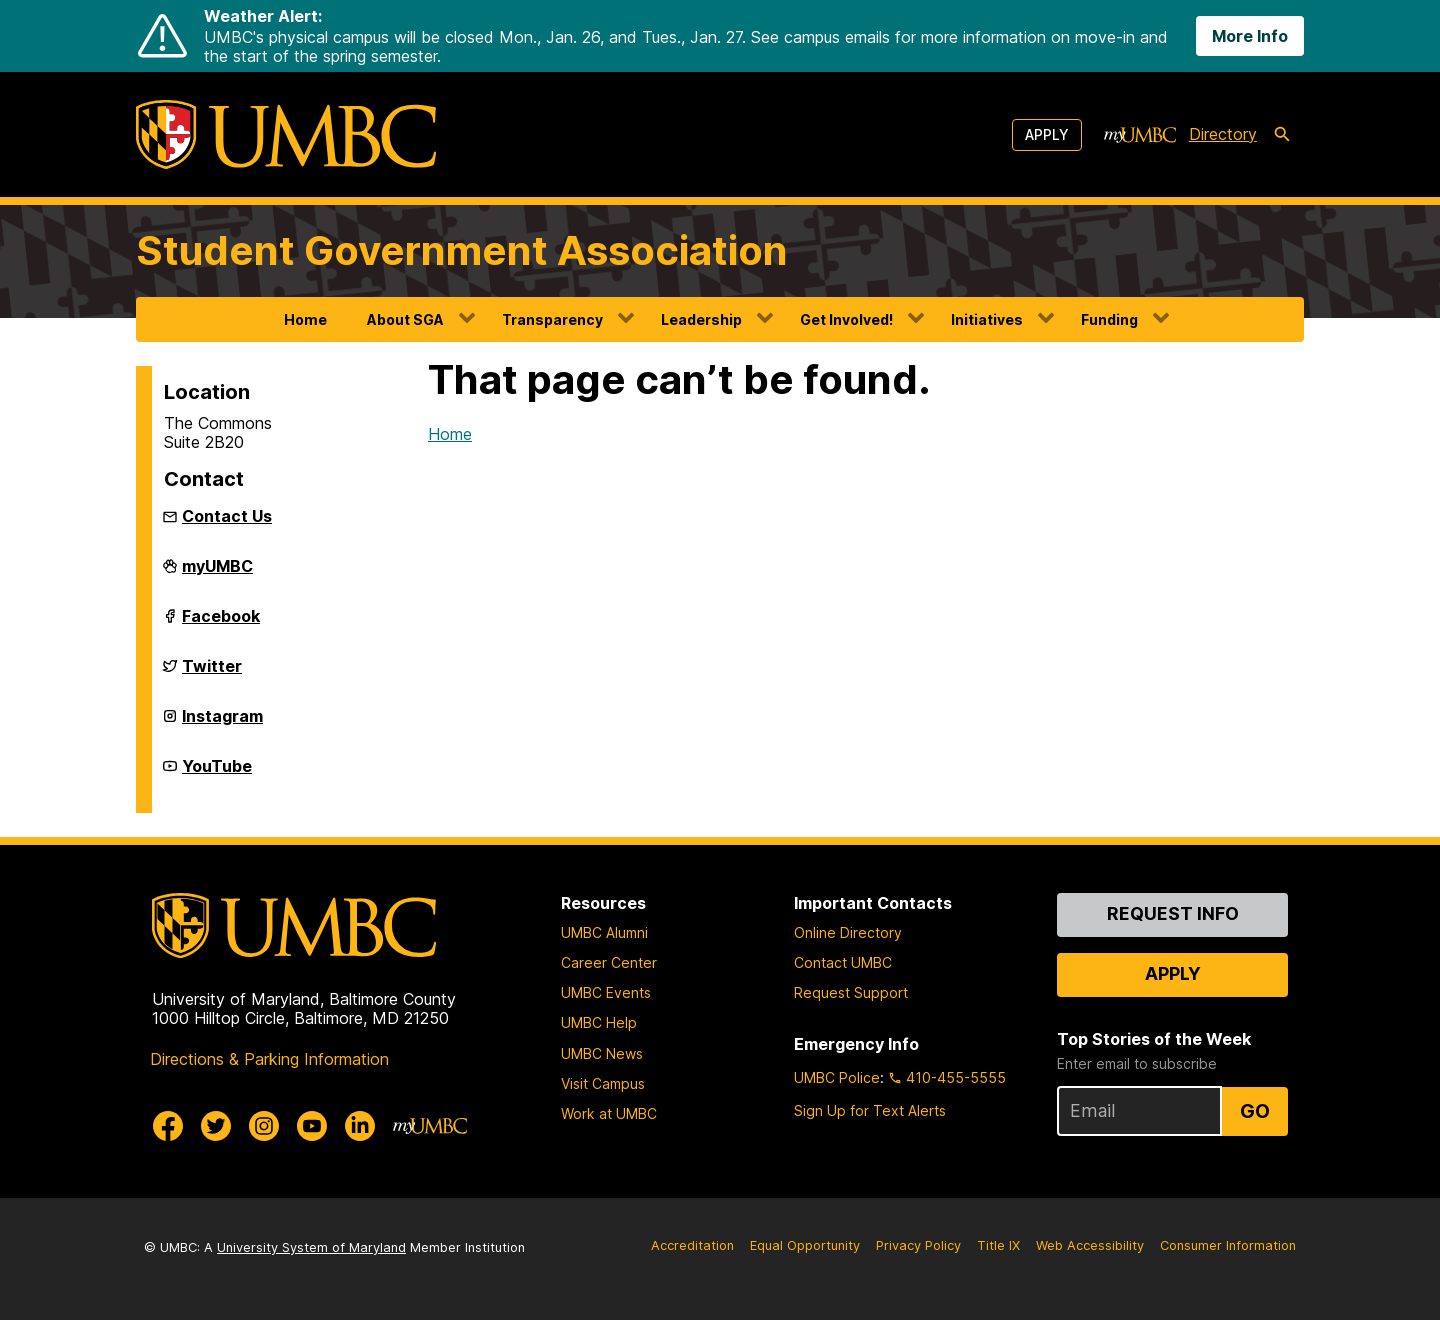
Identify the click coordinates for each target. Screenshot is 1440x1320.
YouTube (217, 774)
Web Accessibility (1090, 1245)
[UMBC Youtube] (312, 1126)
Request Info (1173, 913)
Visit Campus (603, 1083)
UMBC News (602, 1053)
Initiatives (987, 319)
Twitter (212, 674)
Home (305, 319)
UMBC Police (837, 1077)
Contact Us (227, 516)
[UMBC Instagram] (264, 1126)
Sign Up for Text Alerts (870, 1110)
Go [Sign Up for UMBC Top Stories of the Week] (1255, 1111)
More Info (1250, 36)
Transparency (552, 319)
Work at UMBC (609, 1113)
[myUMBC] (1140, 135)
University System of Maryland (311, 1247)
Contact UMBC (843, 962)
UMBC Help (599, 1022)
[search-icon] (1282, 135)
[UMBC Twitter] (216, 1126)
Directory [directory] (1223, 134)
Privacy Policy (918, 1245)
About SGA (405, 319)
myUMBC (217, 574)
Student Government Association (462, 250)
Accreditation (692, 1245)
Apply (1047, 134)
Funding (1109, 319)
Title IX (998, 1245)
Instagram (222, 724)
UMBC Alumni (604, 932)
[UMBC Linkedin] (360, 1126)
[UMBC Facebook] (168, 1126)
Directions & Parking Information (269, 1059)
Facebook (221, 624)
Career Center (609, 962)
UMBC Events (606, 992)
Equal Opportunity (805, 1245)
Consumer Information (1228, 1245)
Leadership (701, 319)
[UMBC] (286, 134)
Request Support (851, 992)
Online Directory (848, 932)
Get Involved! (846, 319)
